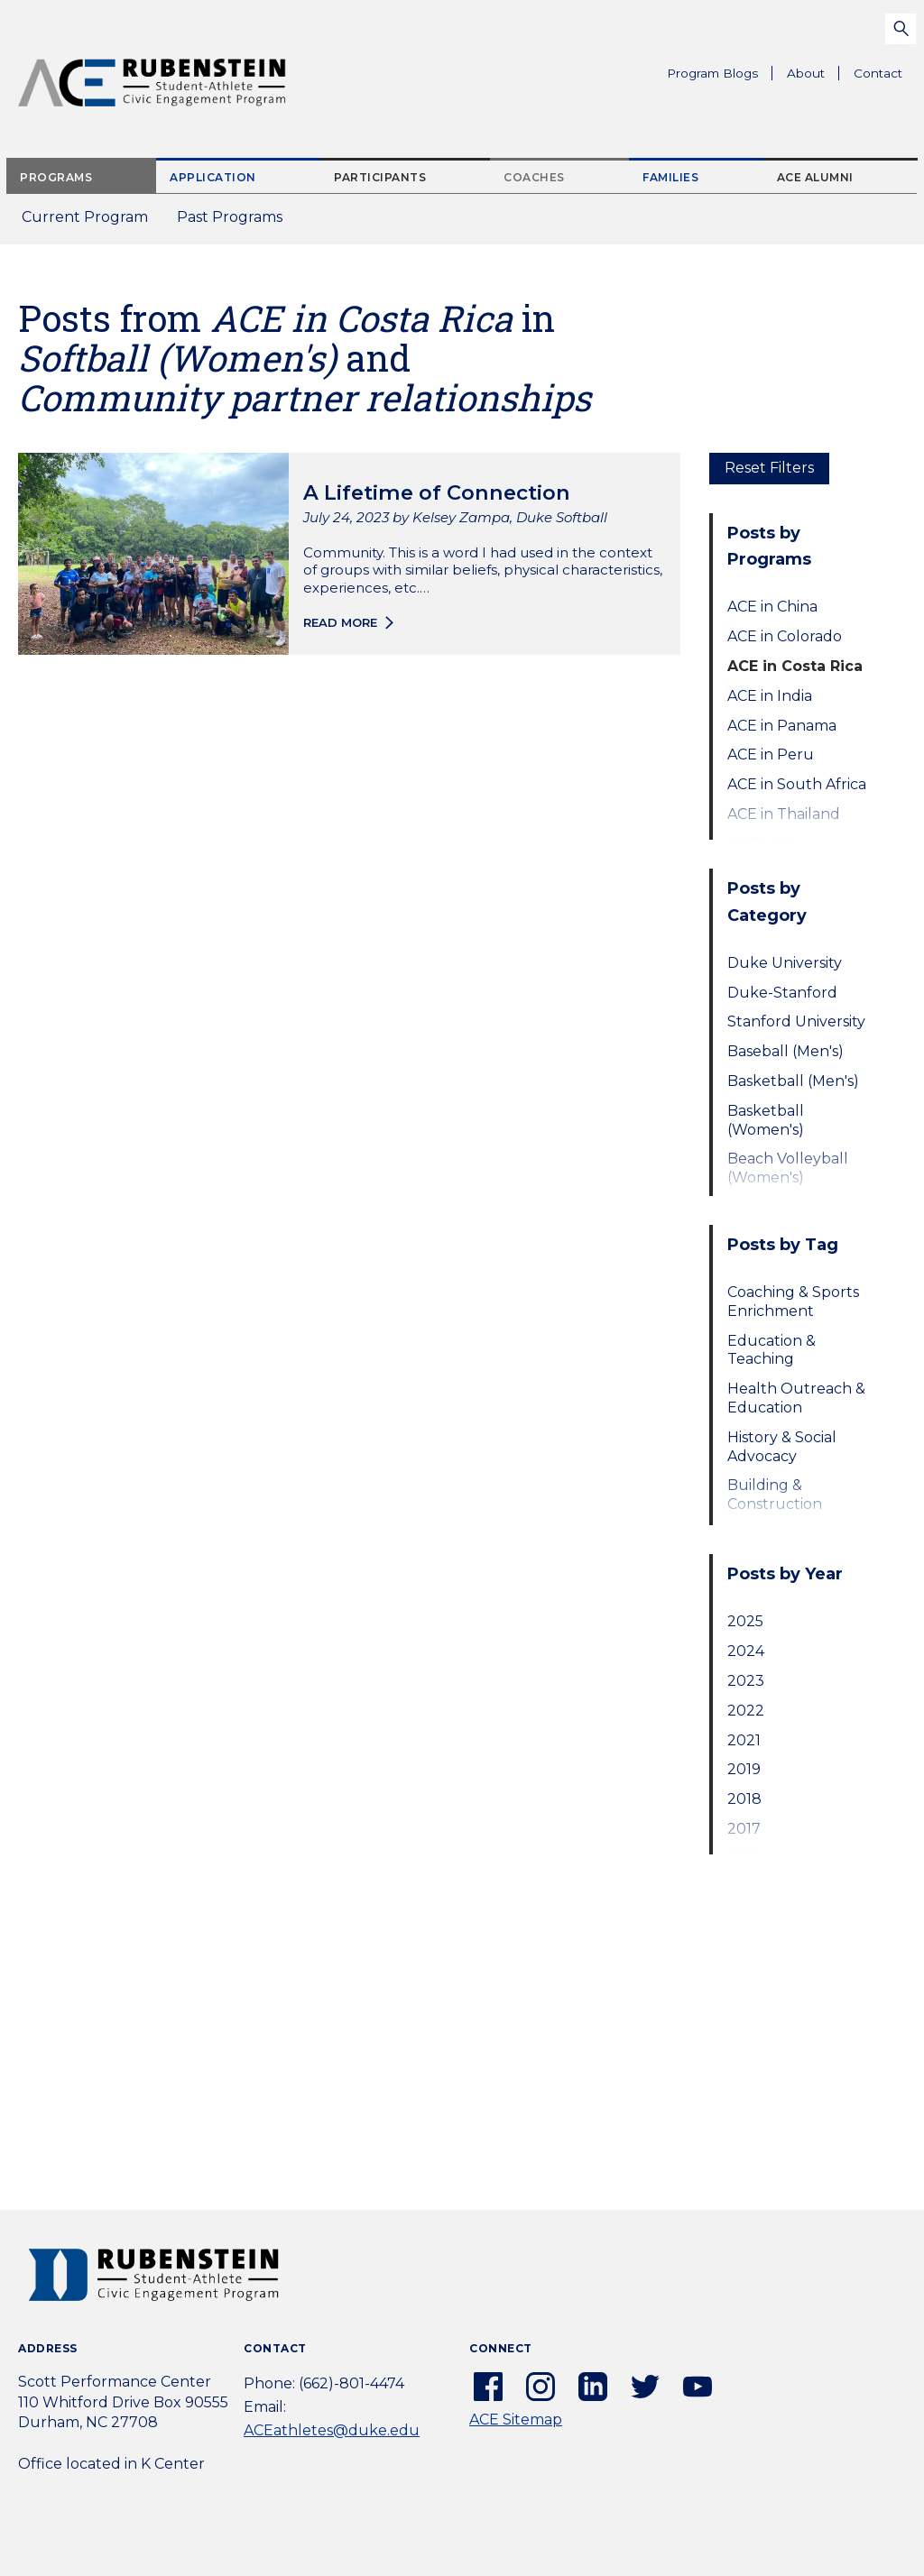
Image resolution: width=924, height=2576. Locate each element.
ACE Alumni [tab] (815, 177)
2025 (745, 1621)
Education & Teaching (771, 1350)
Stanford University (796, 1021)
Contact (878, 73)
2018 (744, 1799)
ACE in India (769, 695)
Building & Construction (774, 1495)
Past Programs (237, 222)
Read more (340, 622)
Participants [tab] (380, 177)
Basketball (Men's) (793, 1081)
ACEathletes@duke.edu (332, 2430)
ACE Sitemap (515, 2419)
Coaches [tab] (534, 177)
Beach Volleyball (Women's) (787, 1168)
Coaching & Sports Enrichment (793, 1301)
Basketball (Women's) (765, 1120)
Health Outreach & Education (796, 1398)
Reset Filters (769, 467)
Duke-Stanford (782, 992)
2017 (744, 1828)
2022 (745, 1710)
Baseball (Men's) (785, 1051)
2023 (745, 1680)
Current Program (85, 216)
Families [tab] (670, 177)
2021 (744, 1740)
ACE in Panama (781, 725)
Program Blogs (712, 73)
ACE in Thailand (783, 814)
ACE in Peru (770, 754)
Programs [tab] (56, 177)
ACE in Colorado (784, 636)
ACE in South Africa (796, 784)
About (813, 75)
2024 (745, 1651)
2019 (744, 1769)
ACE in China (772, 606)
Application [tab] (213, 177)
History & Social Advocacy (781, 1447)
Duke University (784, 962)
